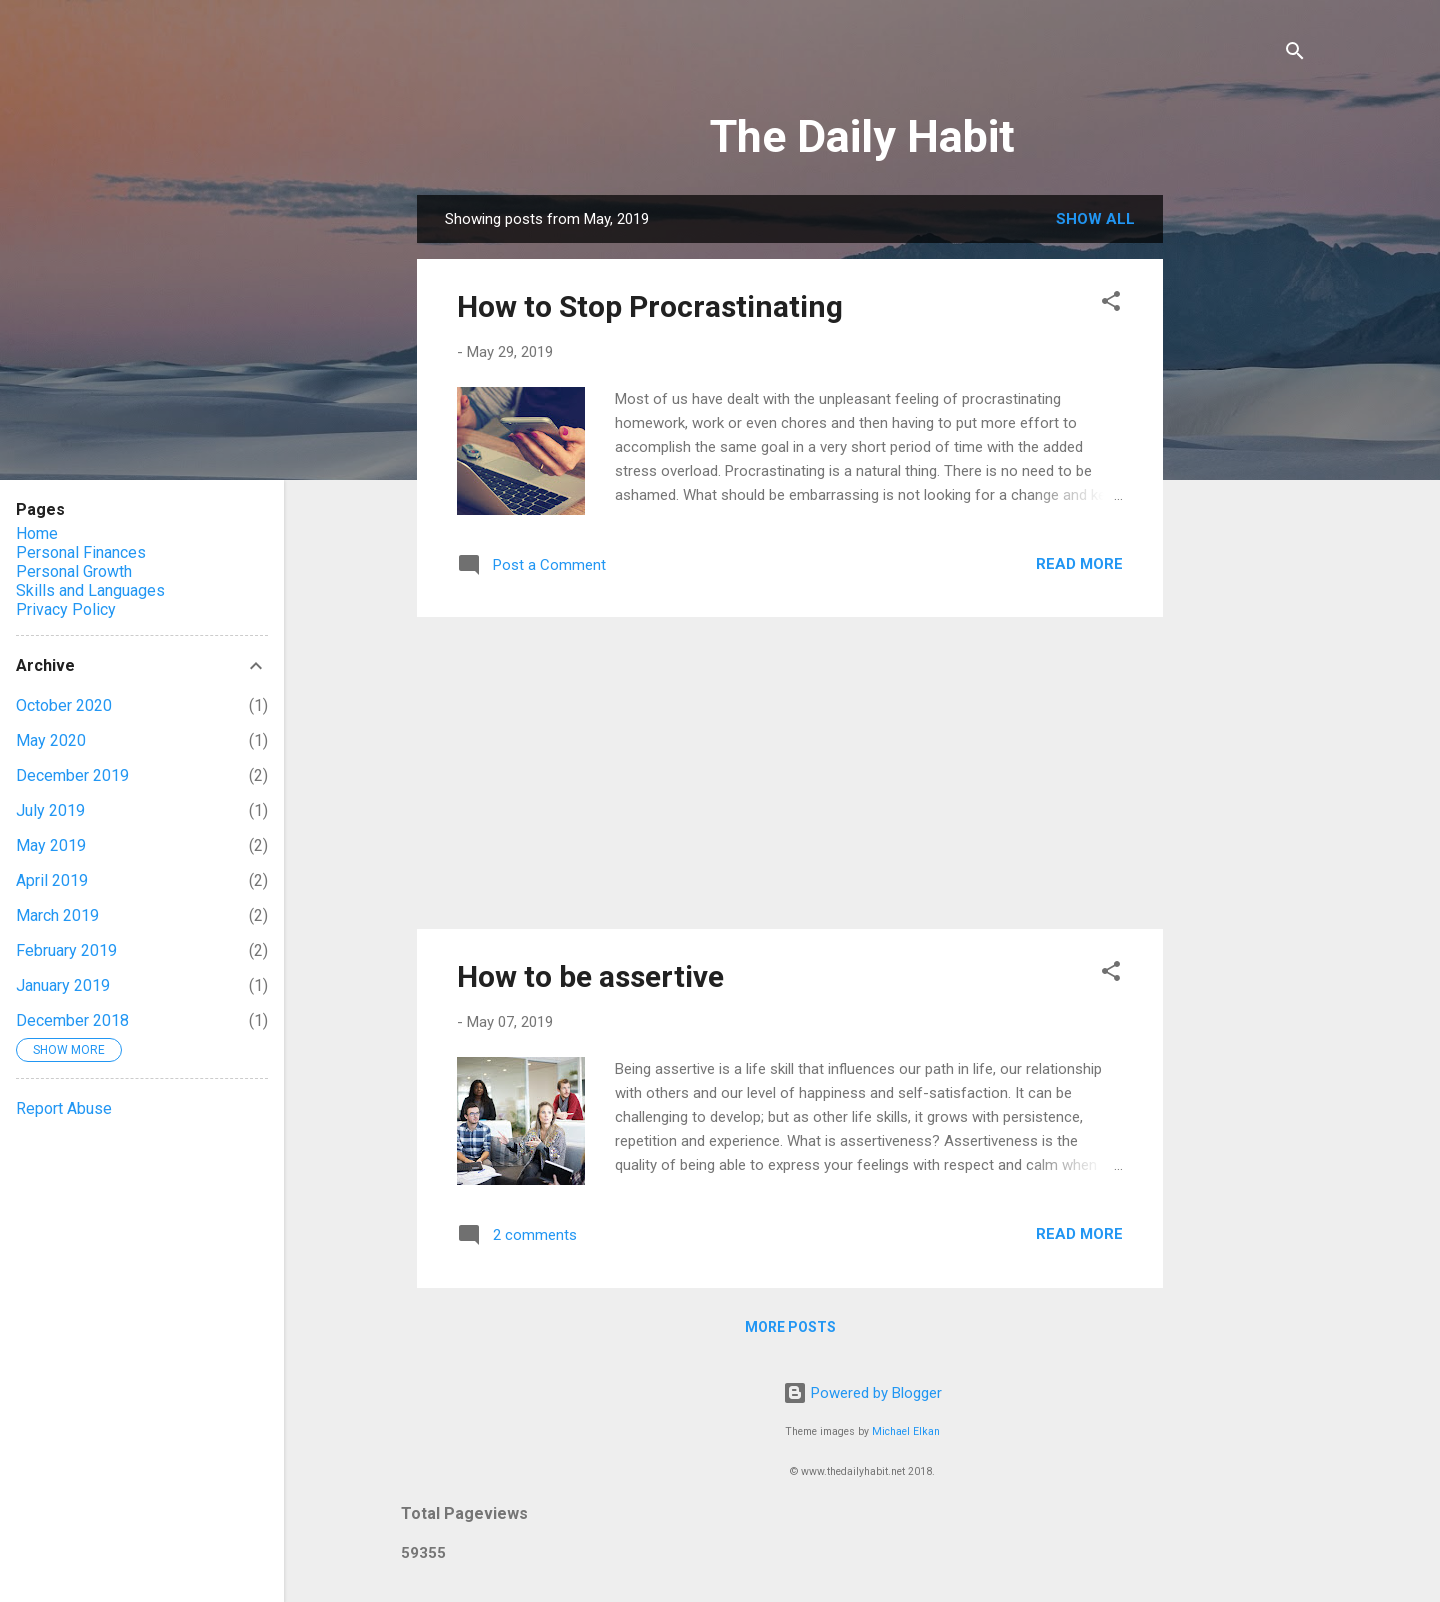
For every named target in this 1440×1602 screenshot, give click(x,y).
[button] (1111, 304)
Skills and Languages (90, 590)
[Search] (1295, 54)
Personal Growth (74, 571)
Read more (1079, 564)
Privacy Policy (66, 609)
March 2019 (57, 915)
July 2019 (50, 810)
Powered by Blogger (862, 1393)
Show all (1095, 219)
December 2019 (72, 775)
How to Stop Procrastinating (650, 306)
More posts (790, 1327)
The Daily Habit (862, 136)
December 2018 (72, 1020)
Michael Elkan (906, 1431)
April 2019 (52, 880)
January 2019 (63, 985)
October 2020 (64, 705)
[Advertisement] (790, 773)
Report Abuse (64, 1108)
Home (37, 533)
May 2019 (51, 845)
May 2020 (51, 740)
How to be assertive (590, 976)
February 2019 (66, 950)
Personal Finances (81, 552)
